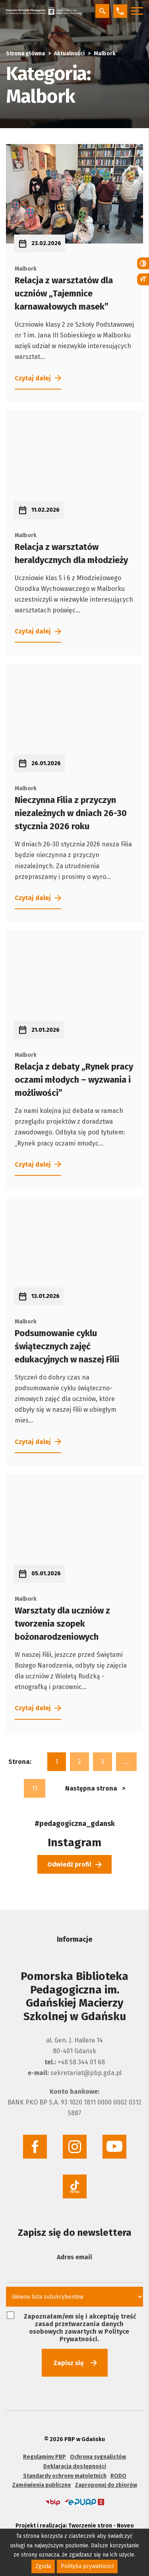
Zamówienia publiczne (41, 2482)
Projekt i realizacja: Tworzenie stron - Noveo (74, 2523)
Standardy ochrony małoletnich (64, 2473)
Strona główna (25, 53)
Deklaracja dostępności (74, 2464)
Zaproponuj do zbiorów (106, 2482)
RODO (118, 2473)
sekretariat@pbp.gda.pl (86, 2070)
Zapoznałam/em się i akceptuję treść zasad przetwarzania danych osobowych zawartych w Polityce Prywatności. (71, 2324)
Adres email (74, 2254)
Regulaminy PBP (44, 2454)
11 (34, 1786)
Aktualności (69, 53)
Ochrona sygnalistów (98, 2454)
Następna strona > (95, 1786)
